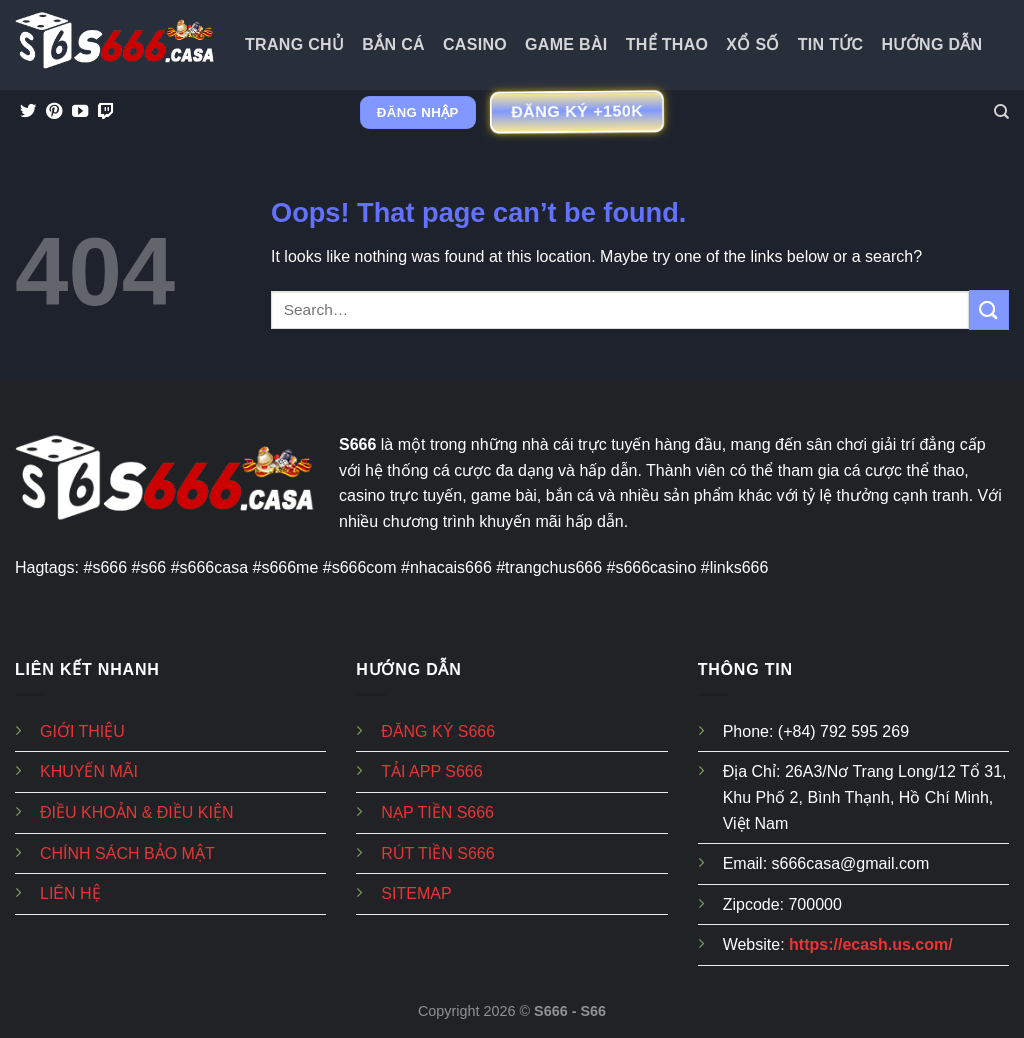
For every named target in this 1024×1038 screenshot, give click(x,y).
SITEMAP (416, 893)
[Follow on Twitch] (106, 112)
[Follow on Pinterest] (54, 112)
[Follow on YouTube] (80, 112)
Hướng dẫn (932, 44)
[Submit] (989, 309)
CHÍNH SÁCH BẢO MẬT (127, 853)
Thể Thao (667, 44)
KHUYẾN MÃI (89, 771)
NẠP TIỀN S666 (437, 812)
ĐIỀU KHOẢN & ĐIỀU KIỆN (136, 812)
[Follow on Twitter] (28, 112)
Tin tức (831, 44)
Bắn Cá (393, 44)
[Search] (1001, 112)
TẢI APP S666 (431, 771)
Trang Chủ (294, 44)
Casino (475, 44)
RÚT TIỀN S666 (437, 853)
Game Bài (566, 44)
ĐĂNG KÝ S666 (438, 731)
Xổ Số (752, 44)
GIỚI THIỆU (82, 731)
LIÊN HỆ (70, 893)
